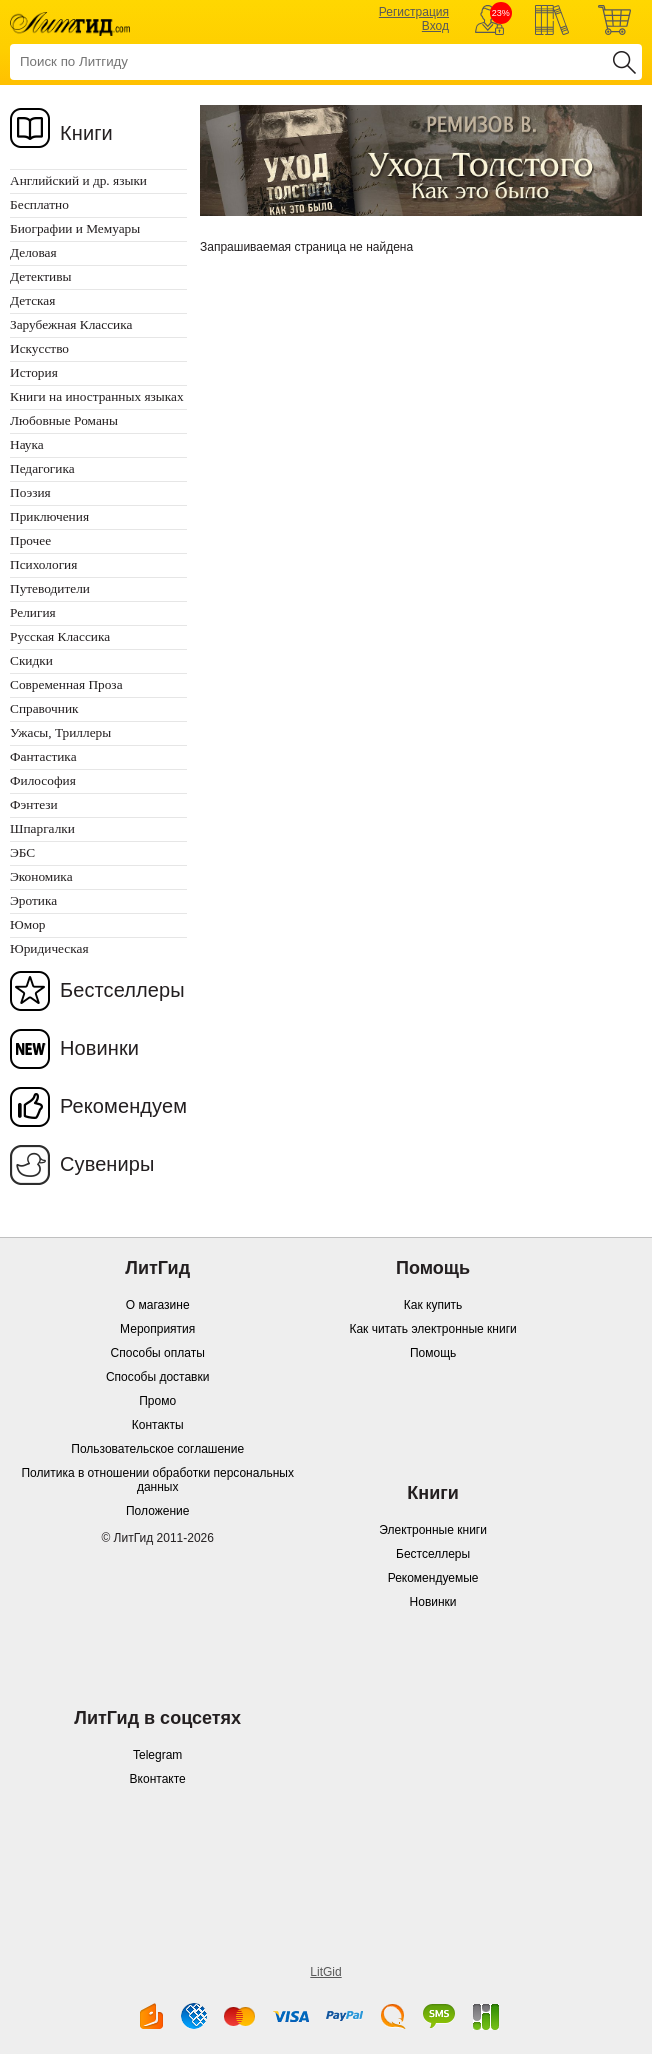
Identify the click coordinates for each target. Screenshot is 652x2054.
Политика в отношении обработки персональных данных (157, 1480)
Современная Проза (66, 684)
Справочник (44, 708)
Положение (157, 1511)
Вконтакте (158, 1779)
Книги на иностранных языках (97, 396)
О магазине (158, 1305)
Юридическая (49, 948)
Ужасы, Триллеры (60, 732)
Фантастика (43, 756)
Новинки (99, 1048)
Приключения (49, 516)
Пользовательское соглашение (157, 1449)
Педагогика (42, 468)
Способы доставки (158, 1377)
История (34, 372)
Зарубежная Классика (71, 324)
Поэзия (30, 492)
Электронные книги (433, 1530)
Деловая (33, 252)
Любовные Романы (64, 420)
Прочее (30, 540)
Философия (43, 780)
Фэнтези (34, 804)
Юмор (27, 924)
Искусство (39, 348)
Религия (33, 612)
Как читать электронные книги (432, 1329)
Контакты (158, 1425)
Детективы (40, 276)
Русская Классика (60, 636)
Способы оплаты (158, 1353)
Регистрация (414, 12)
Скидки (31, 660)
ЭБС (22, 852)
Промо (157, 1401)
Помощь (433, 1353)
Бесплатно (39, 204)
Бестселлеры (122, 990)
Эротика (33, 900)
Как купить (433, 1305)
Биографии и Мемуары (75, 228)
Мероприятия (157, 1329)
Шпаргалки (42, 828)
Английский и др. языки (78, 180)
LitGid (325, 1972)
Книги (86, 133)
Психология (43, 564)
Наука (27, 444)
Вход (435, 26)
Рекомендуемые (433, 1578)
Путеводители (50, 588)
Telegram (157, 1755)
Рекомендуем (123, 1106)
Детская (32, 300)
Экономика (41, 876)
